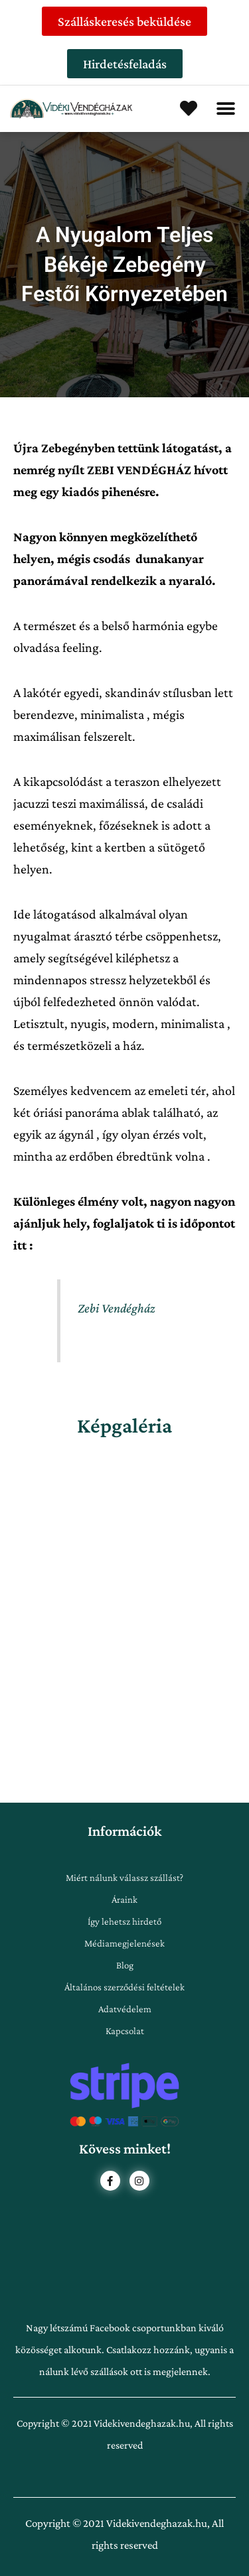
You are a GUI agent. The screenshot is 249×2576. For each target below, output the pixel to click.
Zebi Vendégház (116, 1308)
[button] (225, 109)
